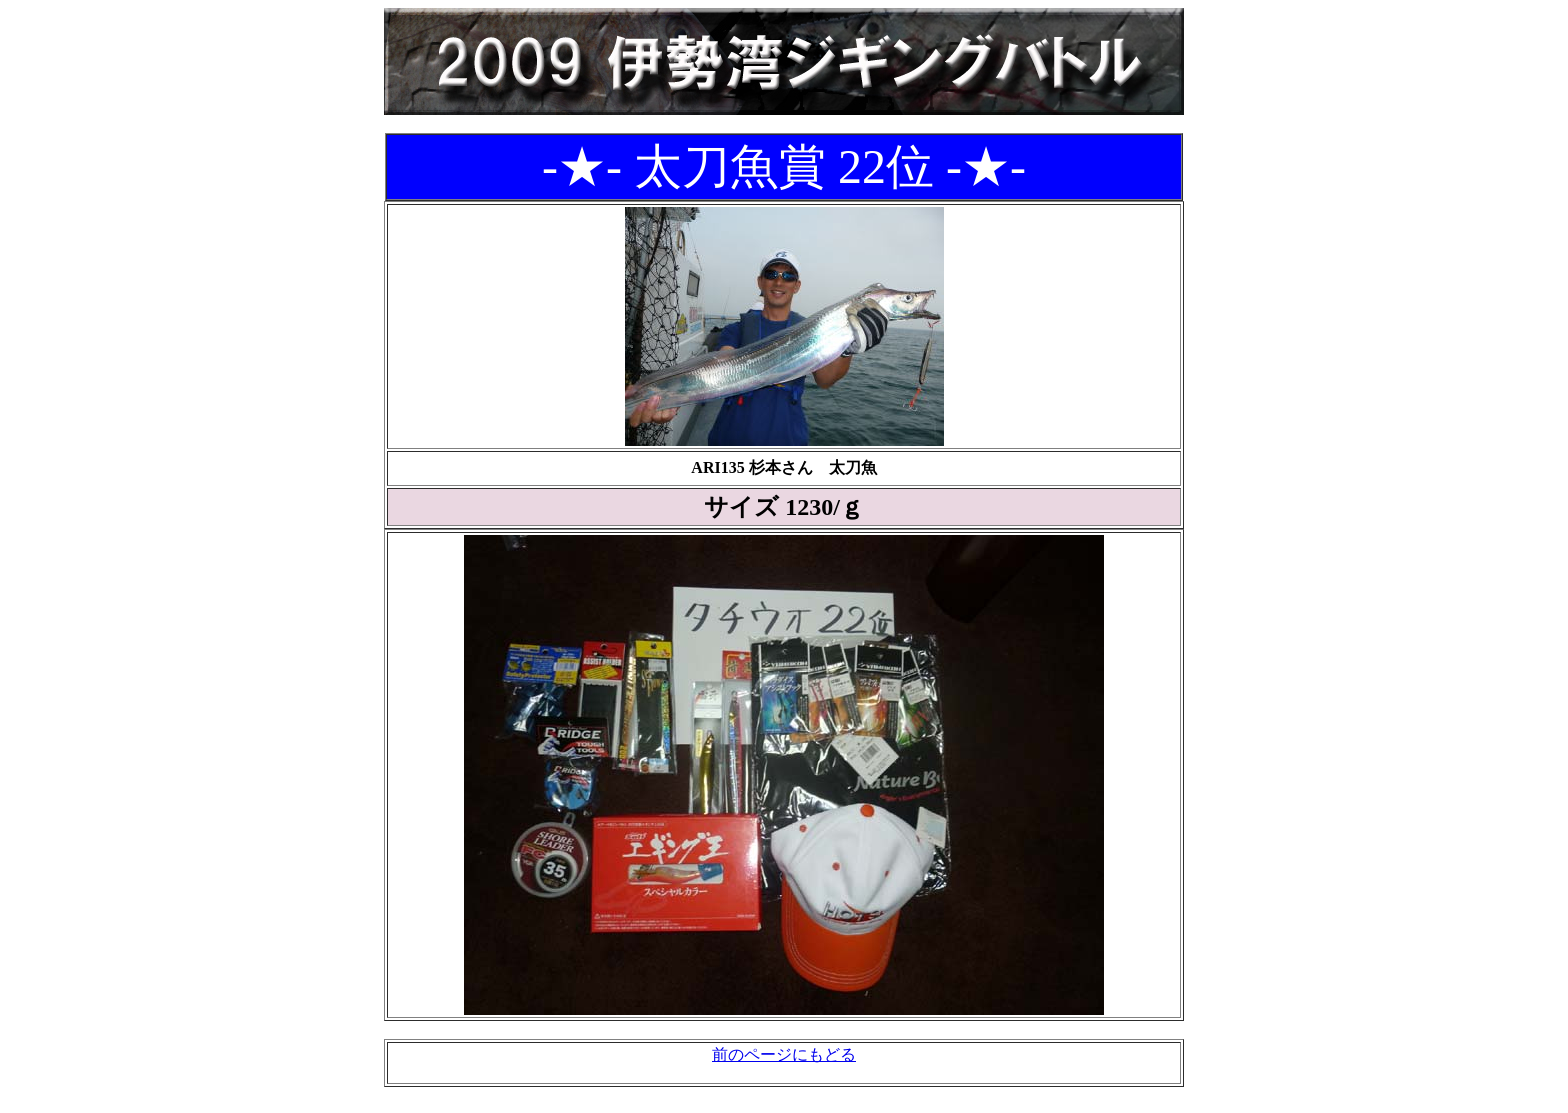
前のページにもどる (784, 1054)
